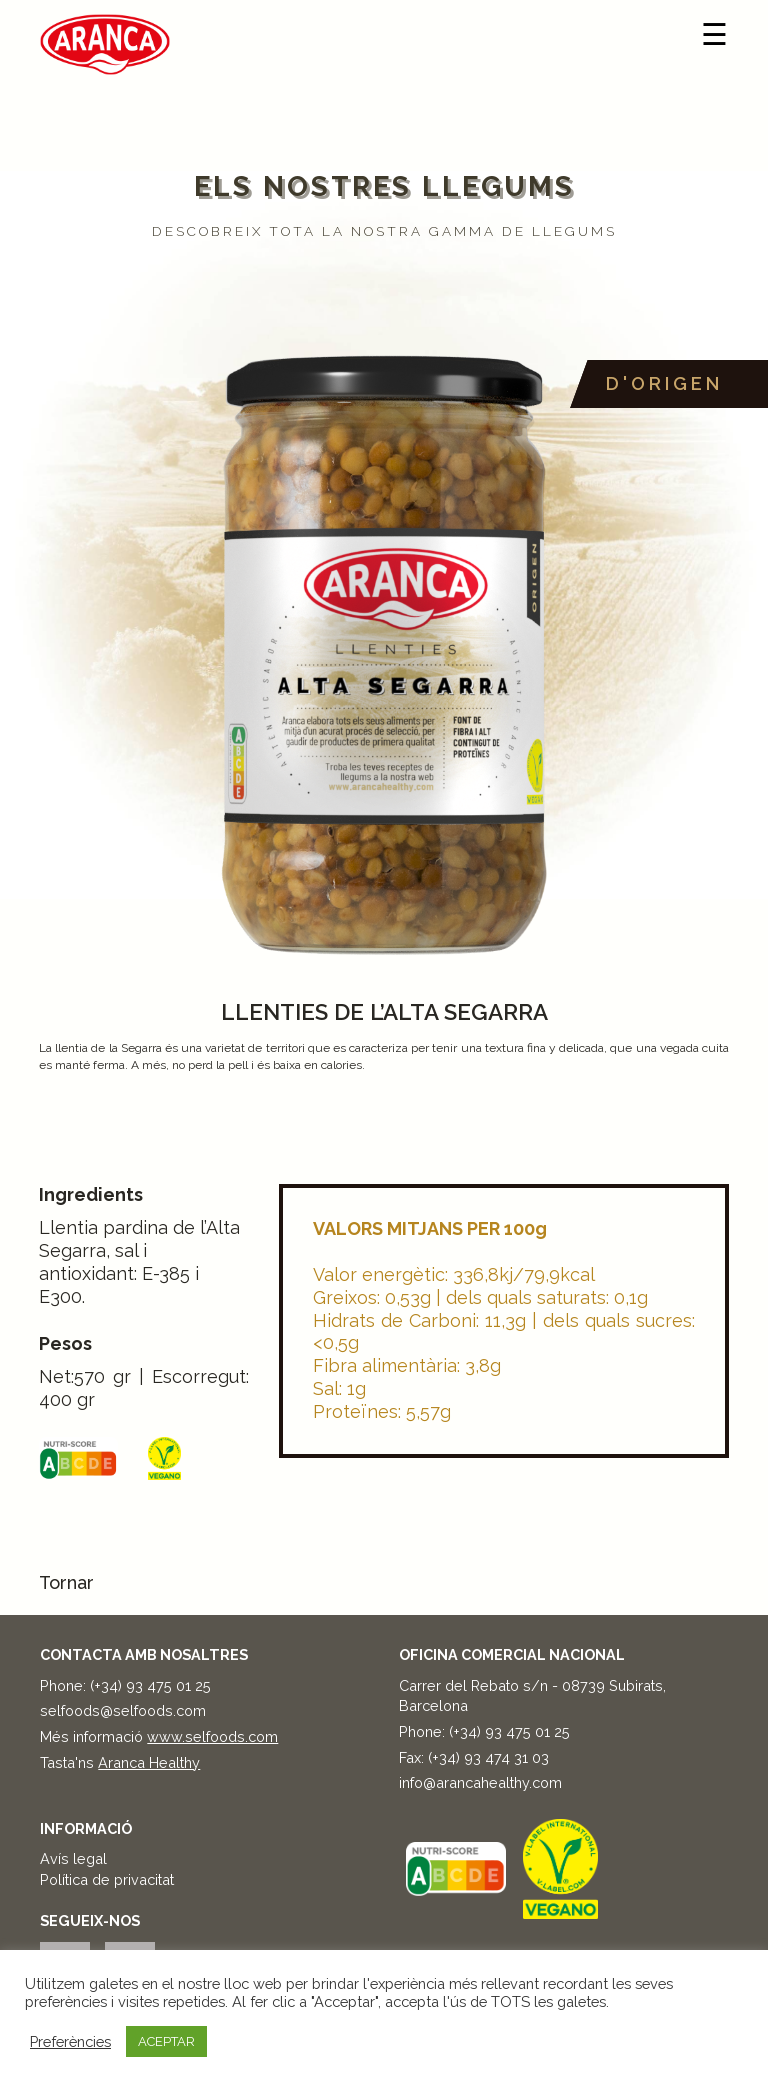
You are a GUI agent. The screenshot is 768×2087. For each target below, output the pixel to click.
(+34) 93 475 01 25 (150, 1685)
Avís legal (73, 1858)
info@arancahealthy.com (480, 1782)
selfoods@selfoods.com (123, 1710)
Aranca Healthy (149, 1762)
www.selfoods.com (212, 1736)
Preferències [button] (70, 2041)
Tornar (66, 1582)
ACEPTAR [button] (166, 2041)
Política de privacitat (107, 1879)
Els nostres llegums (384, 186)
